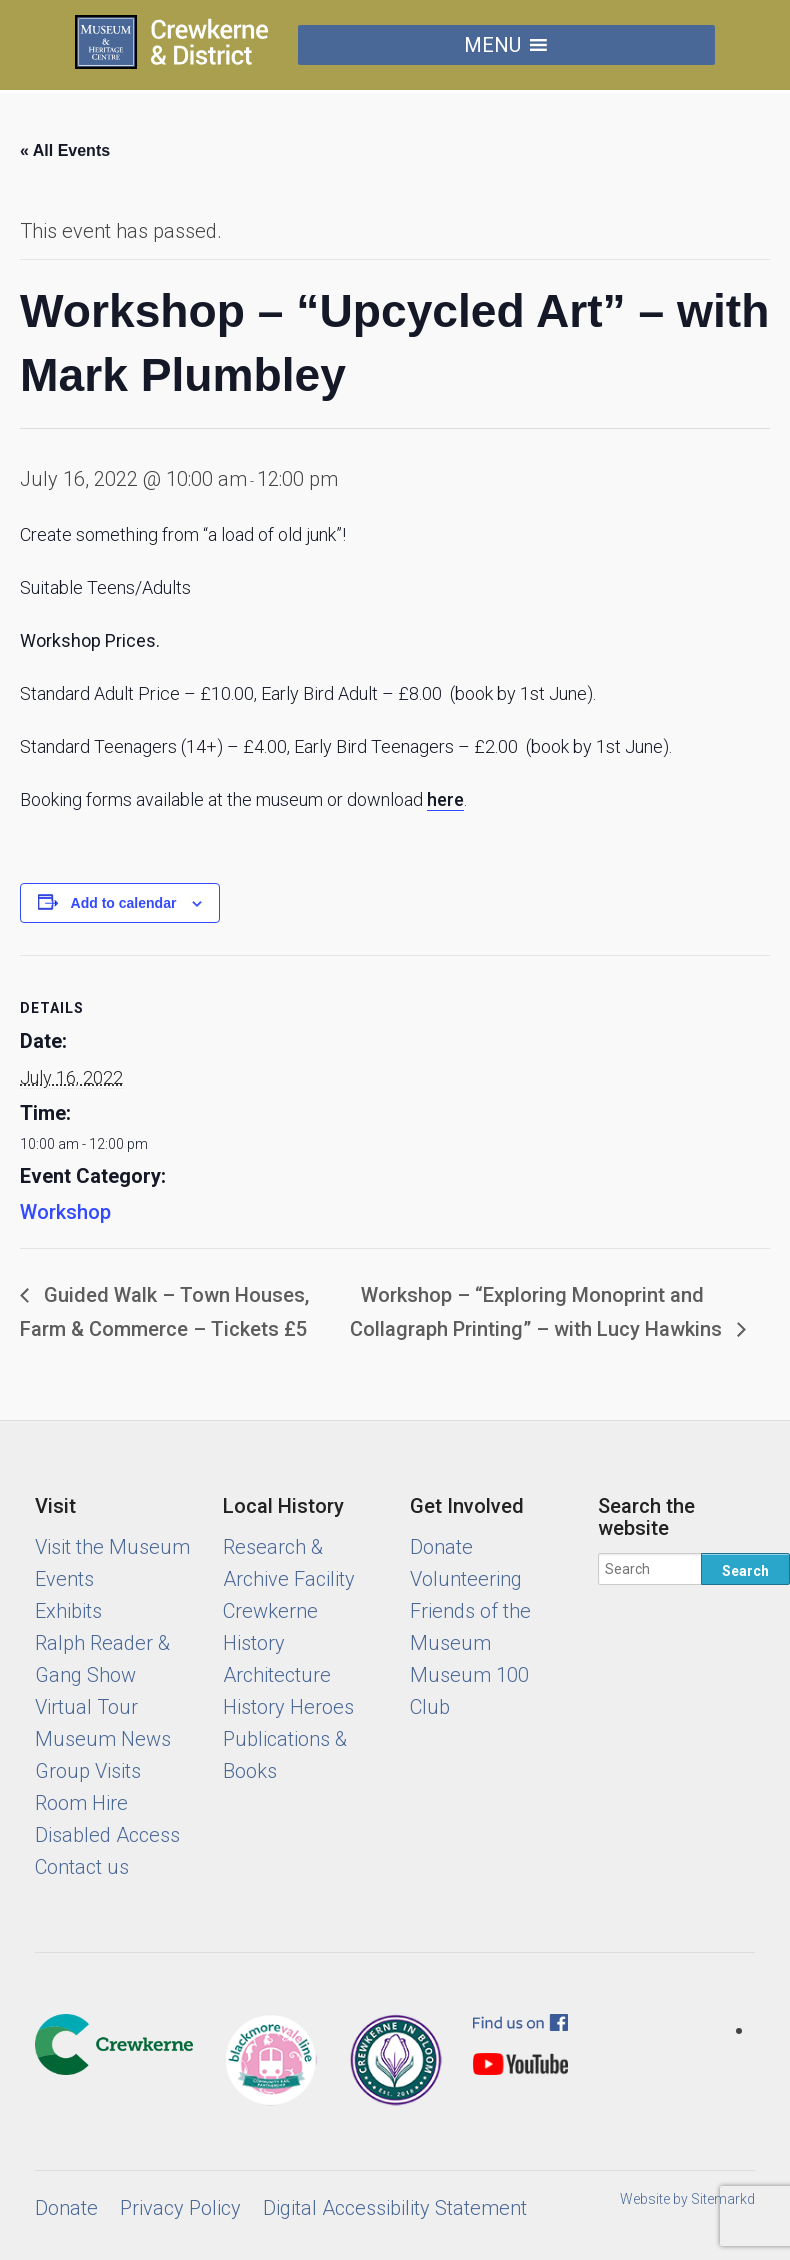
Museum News (103, 1739)
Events (64, 1579)
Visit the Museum (112, 1547)
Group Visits (88, 1771)
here (445, 799)
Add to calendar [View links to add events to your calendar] (124, 903)
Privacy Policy (180, 2208)
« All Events (65, 150)
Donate (441, 1547)
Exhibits (68, 1611)
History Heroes (288, 1707)
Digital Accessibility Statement (395, 2208)
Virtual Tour (86, 1707)
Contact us (82, 1867)
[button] (492, 45)
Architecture (277, 1675)
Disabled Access (107, 1835)
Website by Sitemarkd (687, 2199)
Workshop (65, 1212)
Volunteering (466, 1579)
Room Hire (81, 1803)
